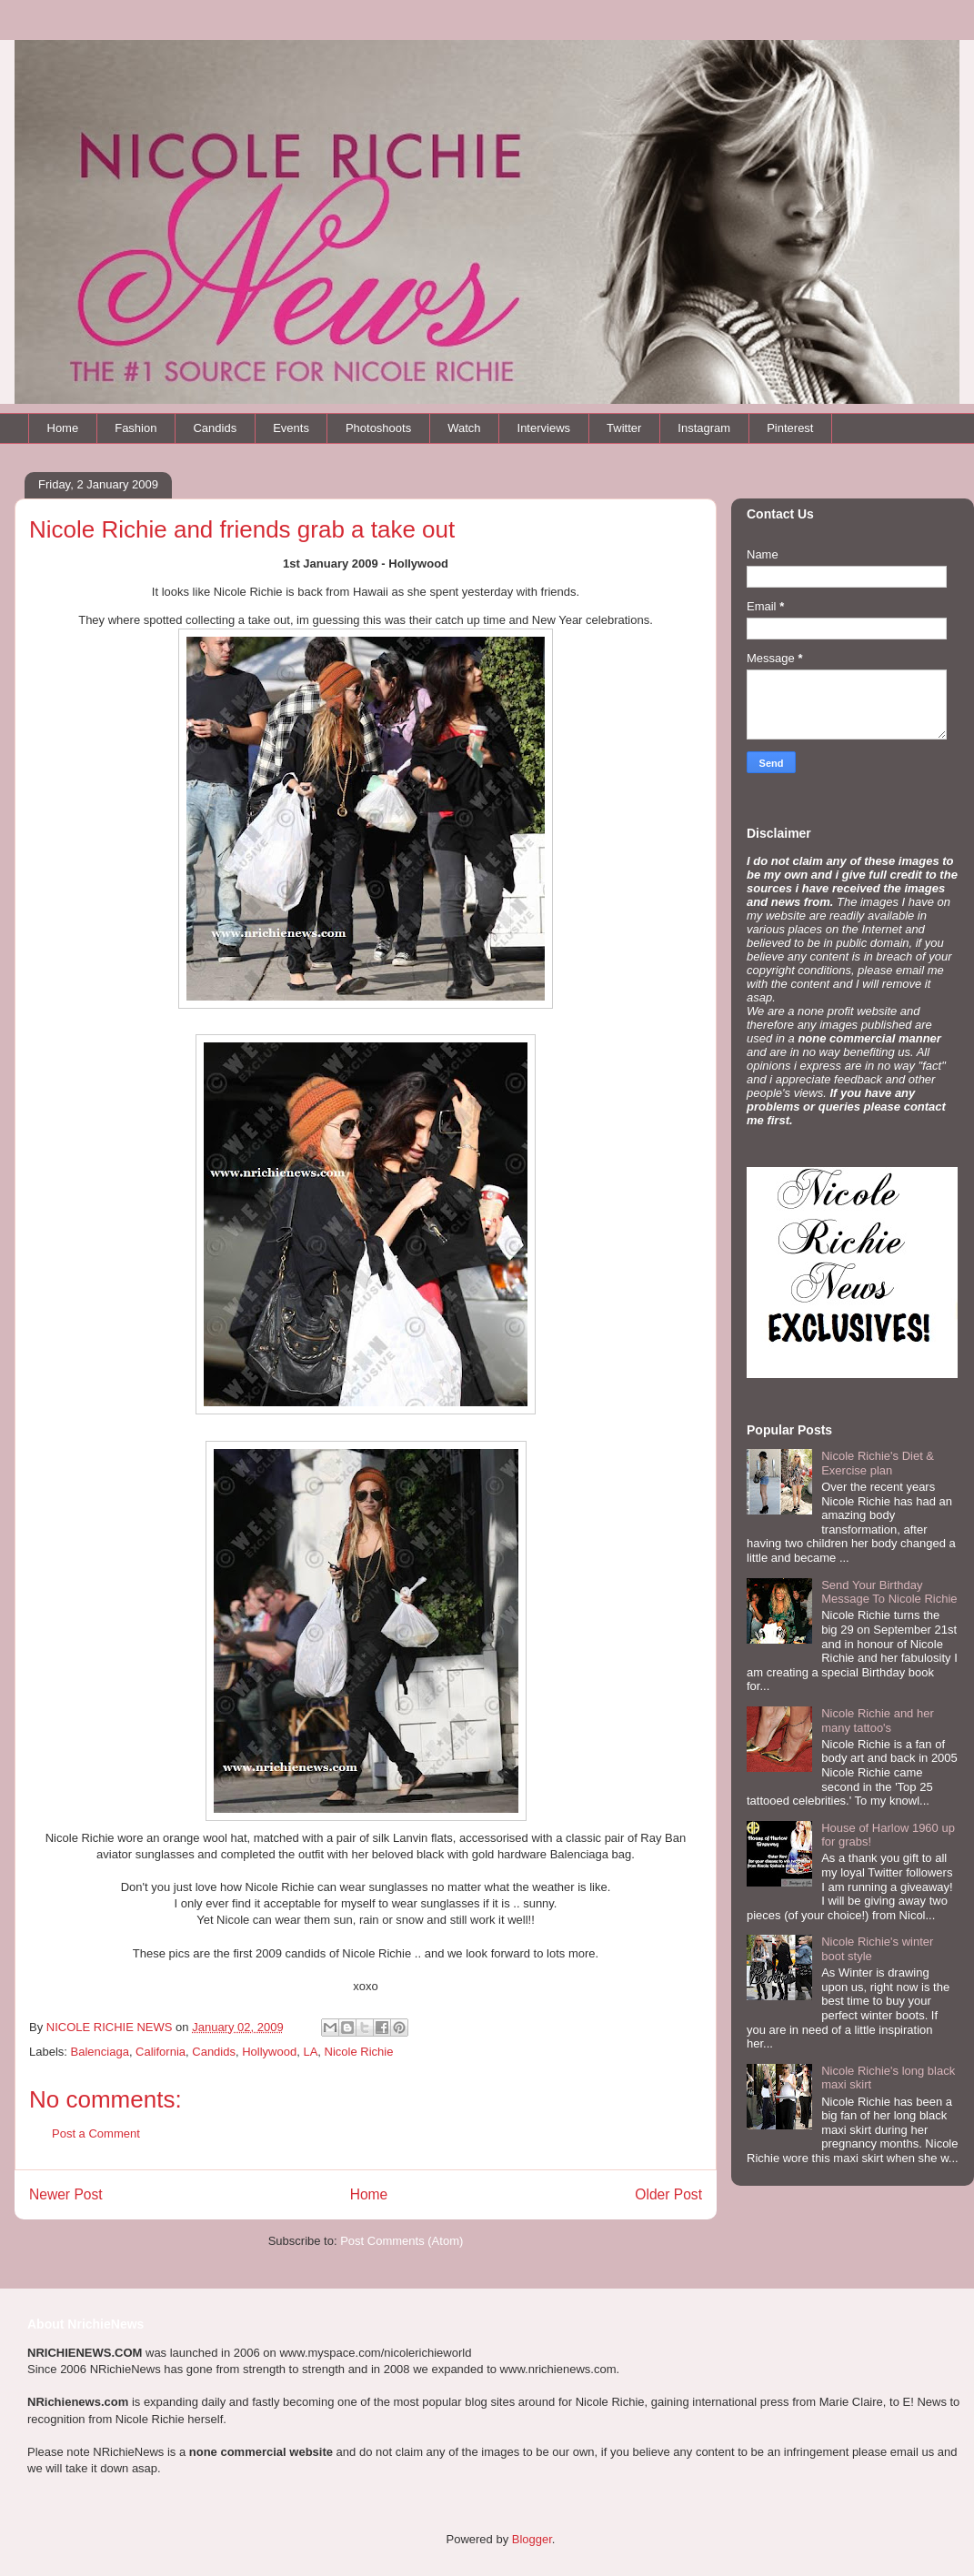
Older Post (668, 2194)
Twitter (624, 428)
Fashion (135, 428)
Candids (214, 428)
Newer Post (66, 2194)
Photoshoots (378, 428)
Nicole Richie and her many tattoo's (877, 1720)
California (161, 2051)
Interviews (544, 428)
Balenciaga (100, 2051)
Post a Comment (96, 2133)
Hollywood (269, 2051)
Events (291, 428)
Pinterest (790, 428)
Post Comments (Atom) (401, 2241)
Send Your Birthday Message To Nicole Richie (889, 1592)
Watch (463, 428)
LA (310, 2051)
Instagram (704, 428)
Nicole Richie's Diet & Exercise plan (877, 1463)
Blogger (532, 2539)
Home (63, 428)
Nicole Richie (359, 2051)
